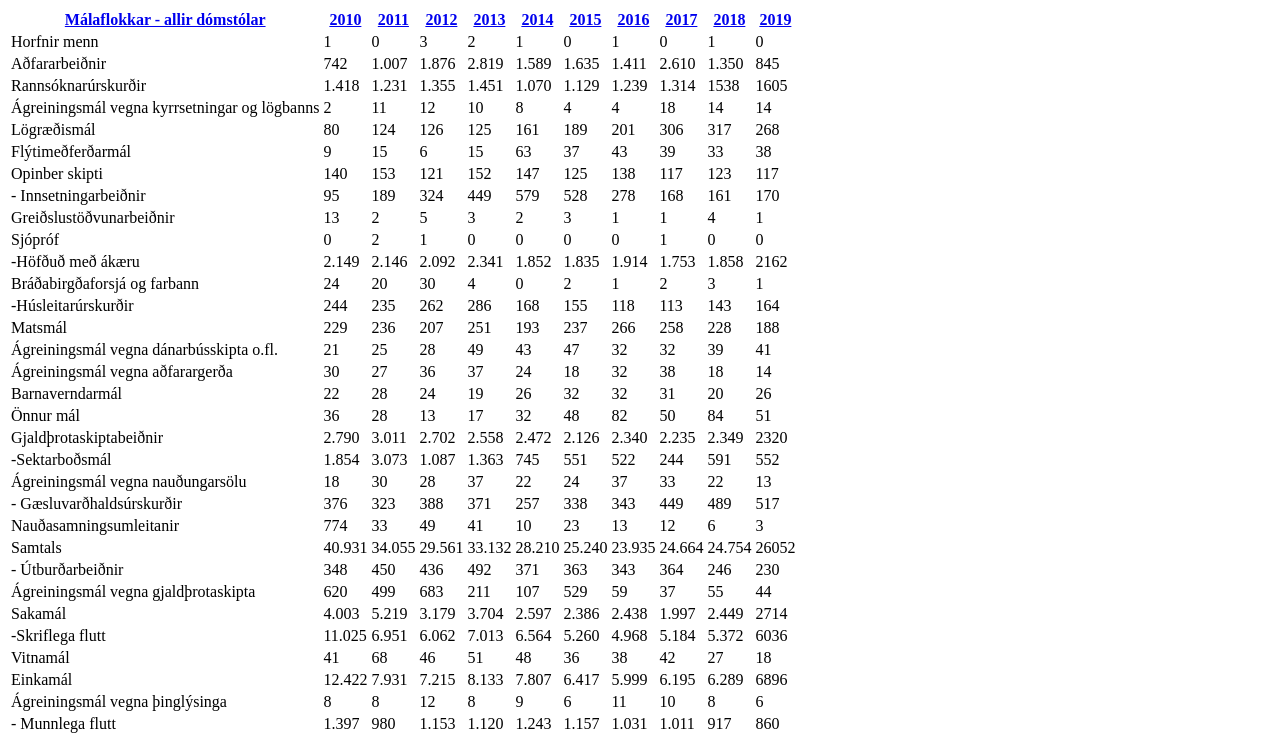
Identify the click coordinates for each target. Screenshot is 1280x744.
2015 (585, 19)
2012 (441, 19)
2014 (537, 19)
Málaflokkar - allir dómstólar (165, 19)
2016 (633, 19)
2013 (489, 19)
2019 (775, 19)
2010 (345, 19)
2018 (729, 19)
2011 (393, 19)
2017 (681, 19)
